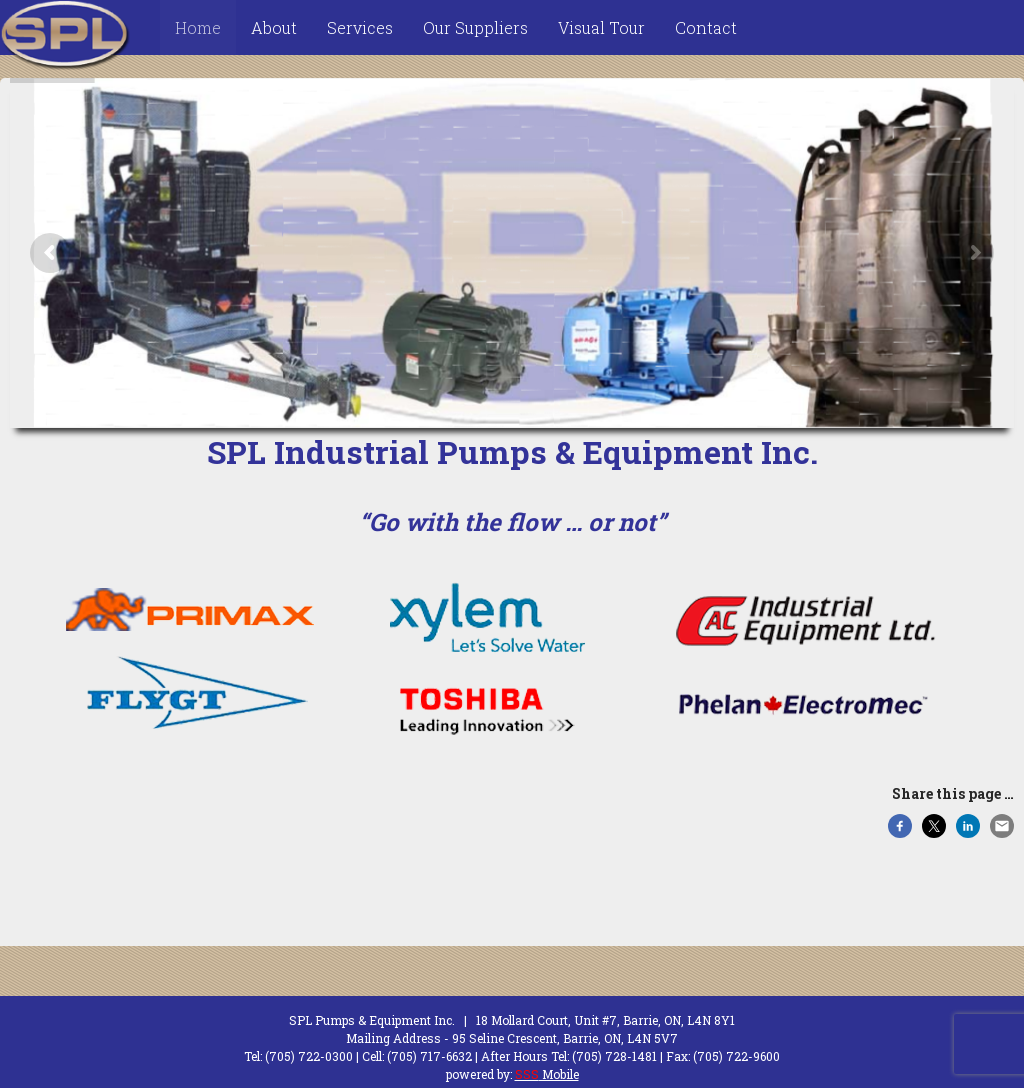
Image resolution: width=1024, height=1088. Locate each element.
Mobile (547, 1074)
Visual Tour (601, 27)
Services (360, 27)
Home (198, 27)
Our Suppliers (475, 27)
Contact (706, 27)
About (274, 27)
